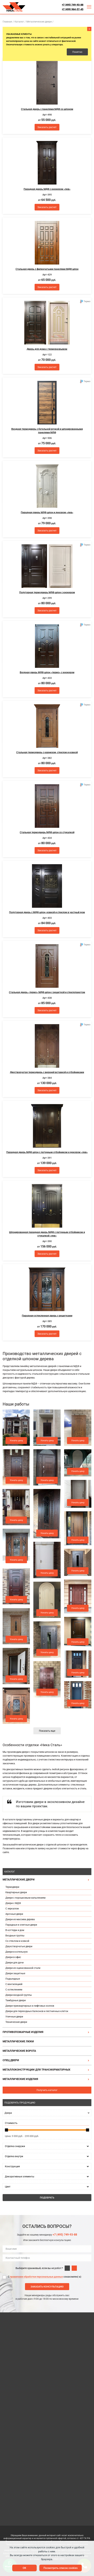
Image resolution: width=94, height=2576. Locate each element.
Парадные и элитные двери (21, 1924)
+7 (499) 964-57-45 (72, 9)
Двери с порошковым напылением (25, 1897)
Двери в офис (13, 1957)
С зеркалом (12, 1908)
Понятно (77, 52)
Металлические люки (18, 2041)
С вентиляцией (13, 1984)
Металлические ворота (19, 2050)
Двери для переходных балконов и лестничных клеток (36, 2011)
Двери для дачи (14, 1962)
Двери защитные (15, 1973)
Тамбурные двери (15, 2000)
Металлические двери (46, 1879)
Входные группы (14, 1935)
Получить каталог (47, 2090)
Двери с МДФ (13, 1903)
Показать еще (47, 1730)
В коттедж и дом (14, 1930)
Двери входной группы (18, 1995)
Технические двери (16, 2022)
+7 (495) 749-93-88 (72, 4)
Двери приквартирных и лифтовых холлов (29, 2005)
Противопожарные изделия (46, 2032)
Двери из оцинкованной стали (22, 1968)
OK (24, 2568)
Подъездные (12, 1978)
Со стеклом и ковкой (17, 1941)
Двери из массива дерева (20, 1919)
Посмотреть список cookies (61, 2568)
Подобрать (47, 2197)
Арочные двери (14, 1914)
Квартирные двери (16, 1892)
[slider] (6, 2130)
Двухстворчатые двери (18, 1946)
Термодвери (12, 1887)
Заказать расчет (47, 127)
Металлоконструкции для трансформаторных (46, 2069)
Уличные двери (14, 2016)
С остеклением (13, 1989)
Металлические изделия (46, 2079)
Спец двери (46, 2060)
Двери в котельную (16, 1951)
